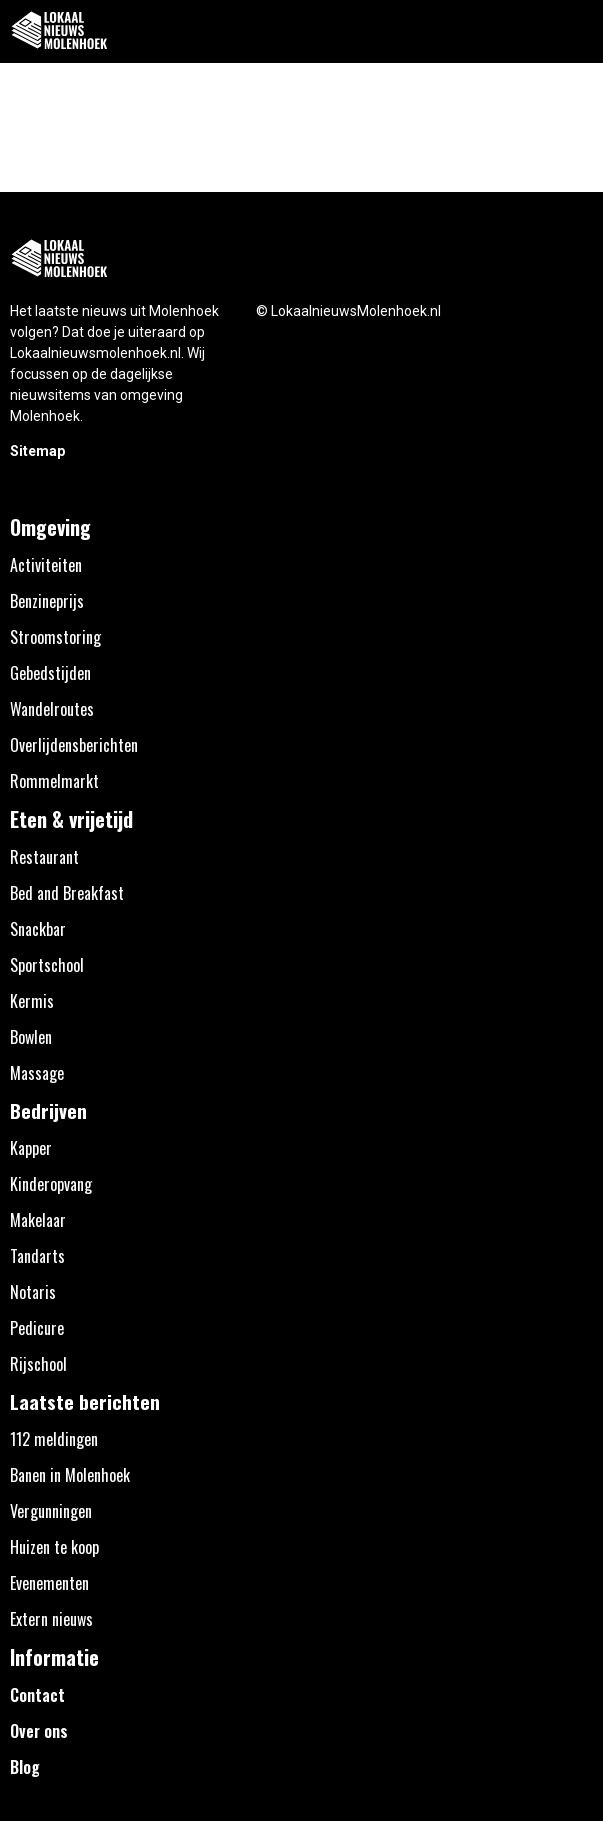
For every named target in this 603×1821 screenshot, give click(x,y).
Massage (37, 1073)
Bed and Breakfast (67, 893)
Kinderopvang (51, 1184)
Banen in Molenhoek (70, 1475)
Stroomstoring (55, 637)
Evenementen (49, 1583)
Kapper (31, 1148)
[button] (576, 31)
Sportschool (47, 965)
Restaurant (44, 857)
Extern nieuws (51, 1619)
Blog (25, 1767)
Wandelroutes (52, 709)
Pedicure (37, 1328)
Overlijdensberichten (74, 745)
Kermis (32, 1001)
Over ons (39, 1731)
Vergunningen (51, 1511)
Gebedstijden (50, 673)
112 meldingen (54, 1439)
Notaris (33, 1292)
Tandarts (37, 1256)
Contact (37, 1695)
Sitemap (37, 451)
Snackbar (38, 929)
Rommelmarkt (54, 781)
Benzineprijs (47, 601)
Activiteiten (46, 565)
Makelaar (38, 1220)
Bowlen (31, 1037)
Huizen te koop (54, 1547)
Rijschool (38, 1364)
